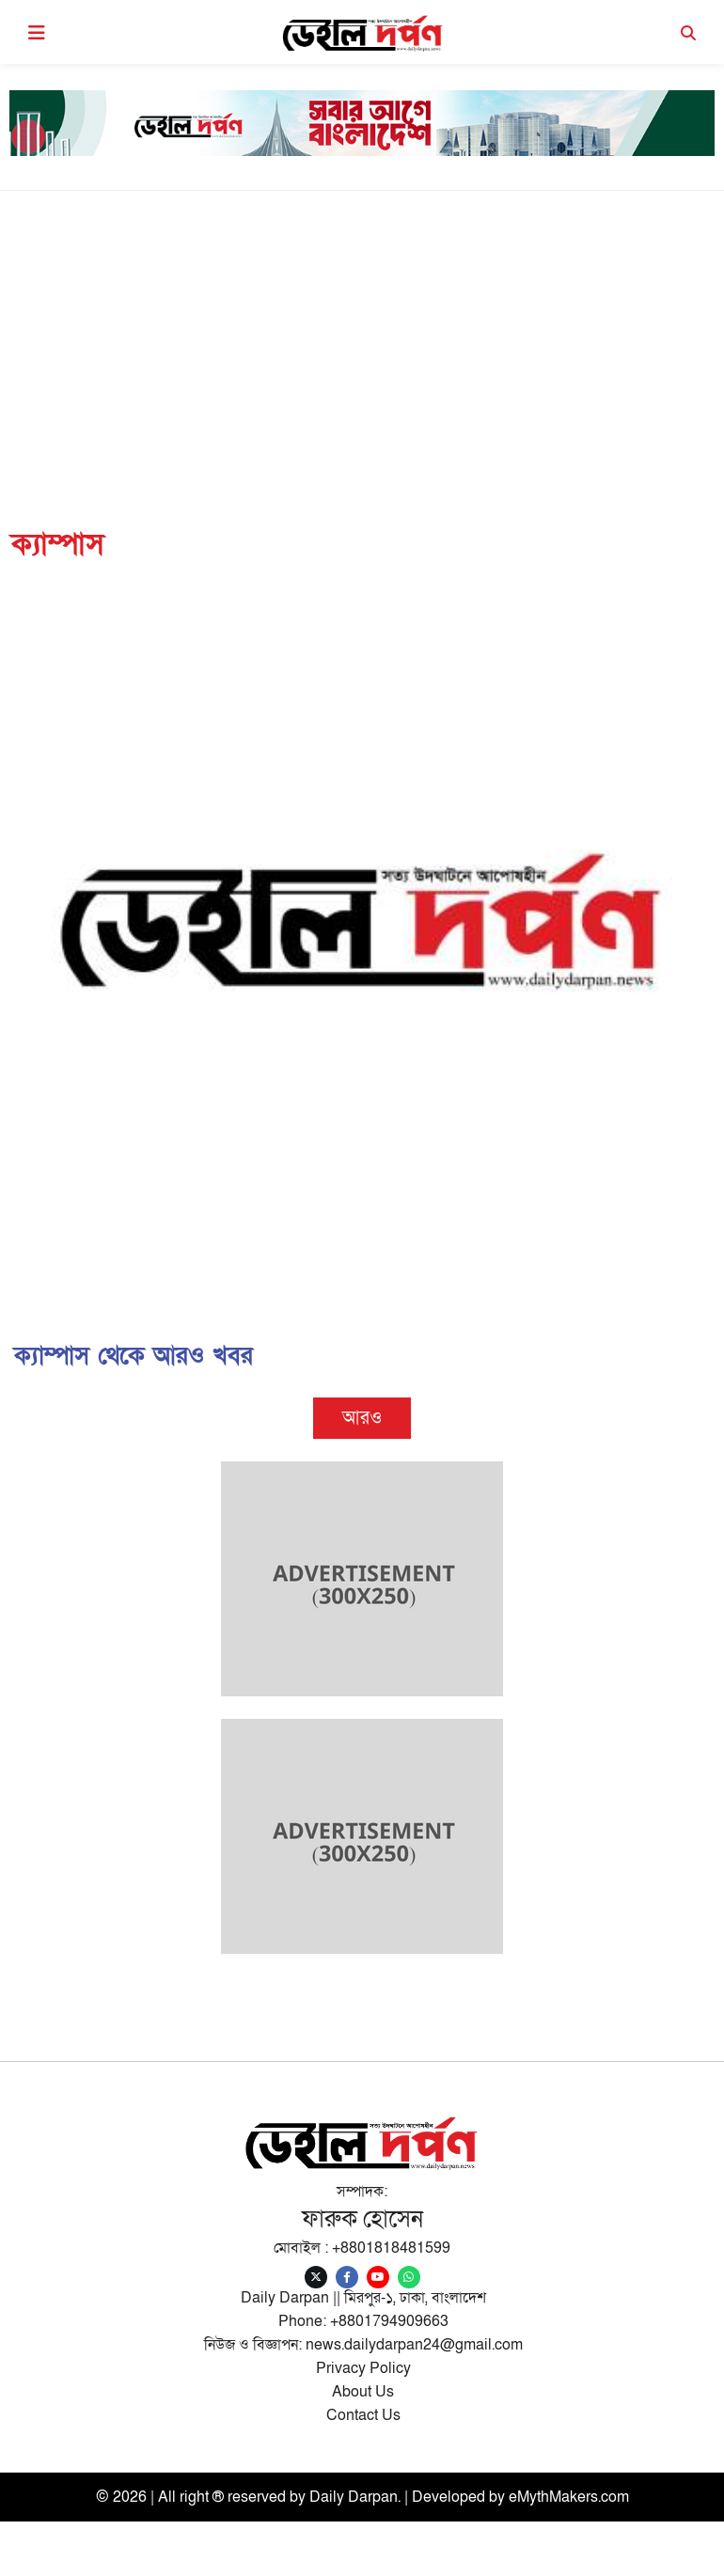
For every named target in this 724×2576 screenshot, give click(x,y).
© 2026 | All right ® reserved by (202, 2497)
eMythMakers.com (569, 2497)
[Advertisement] (362, 331)
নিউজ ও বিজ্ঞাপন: (255, 2344)
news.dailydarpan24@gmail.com (414, 2344)
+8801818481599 (391, 2248)
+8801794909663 (389, 2321)
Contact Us (363, 2415)
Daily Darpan (353, 2497)
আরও (362, 1418)
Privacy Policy (363, 2368)
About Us (363, 2391)
